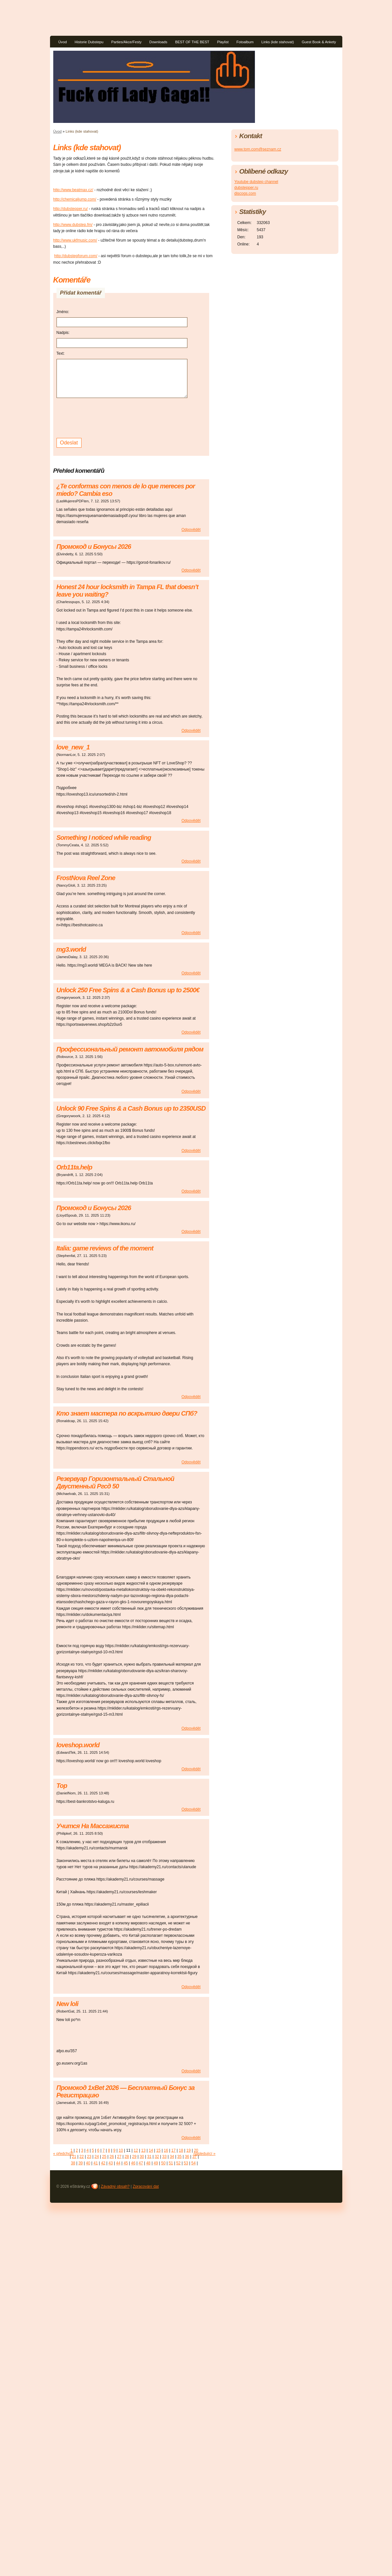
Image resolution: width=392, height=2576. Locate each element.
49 (156, 2163)
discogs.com (245, 193)
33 (164, 2156)
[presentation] (106, 417)
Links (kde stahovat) (277, 42)
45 (125, 2163)
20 (196, 2150)
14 (151, 2150)
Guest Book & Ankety (319, 42)
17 (173, 2150)
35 (179, 2156)
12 (136, 2150)
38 (73, 2163)
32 (157, 2156)
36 (187, 2156)
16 (166, 2150)
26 (111, 2156)
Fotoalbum (245, 42)
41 (96, 2163)
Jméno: (63, 312)
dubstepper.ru (246, 187)
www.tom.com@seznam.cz (257, 149)
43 (110, 2163)
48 (148, 2163)
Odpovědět (191, 529)
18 (181, 2150)
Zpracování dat (146, 2186)
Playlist (222, 42)
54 (193, 2163)
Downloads (158, 42)
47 (141, 2163)
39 (80, 2163)
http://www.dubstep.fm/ (73, 224)
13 (143, 2150)
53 (186, 2163)
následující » (204, 2153)
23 (89, 2156)
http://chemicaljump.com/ (74, 199)
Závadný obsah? (115, 2186)
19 (188, 2150)
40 (88, 2163)
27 (119, 2156)
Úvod (62, 42)
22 (82, 2156)
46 (133, 2163)
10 (121, 2150)
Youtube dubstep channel (256, 181)
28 (127, 2156)
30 (142, 2156)
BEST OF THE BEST (192, 42)
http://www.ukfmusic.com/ (75, 240)
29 (134, 2156)
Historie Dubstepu (89, 42)
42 (103, 2163)
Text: (61, 353)
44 (118, 2163)
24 (97, 2156)
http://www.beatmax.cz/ (73, 190)
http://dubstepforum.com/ (75, 256)
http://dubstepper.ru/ (70, 208)
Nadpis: (63, 332)
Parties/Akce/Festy (126, 42)
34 (172, 2156)
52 (178, 2163)
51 (171, 2163)
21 (74, 2156)
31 (149, 2156)
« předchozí (63, 2153)
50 (163, 2163)
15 (158, 2150)
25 (104, 2156)
